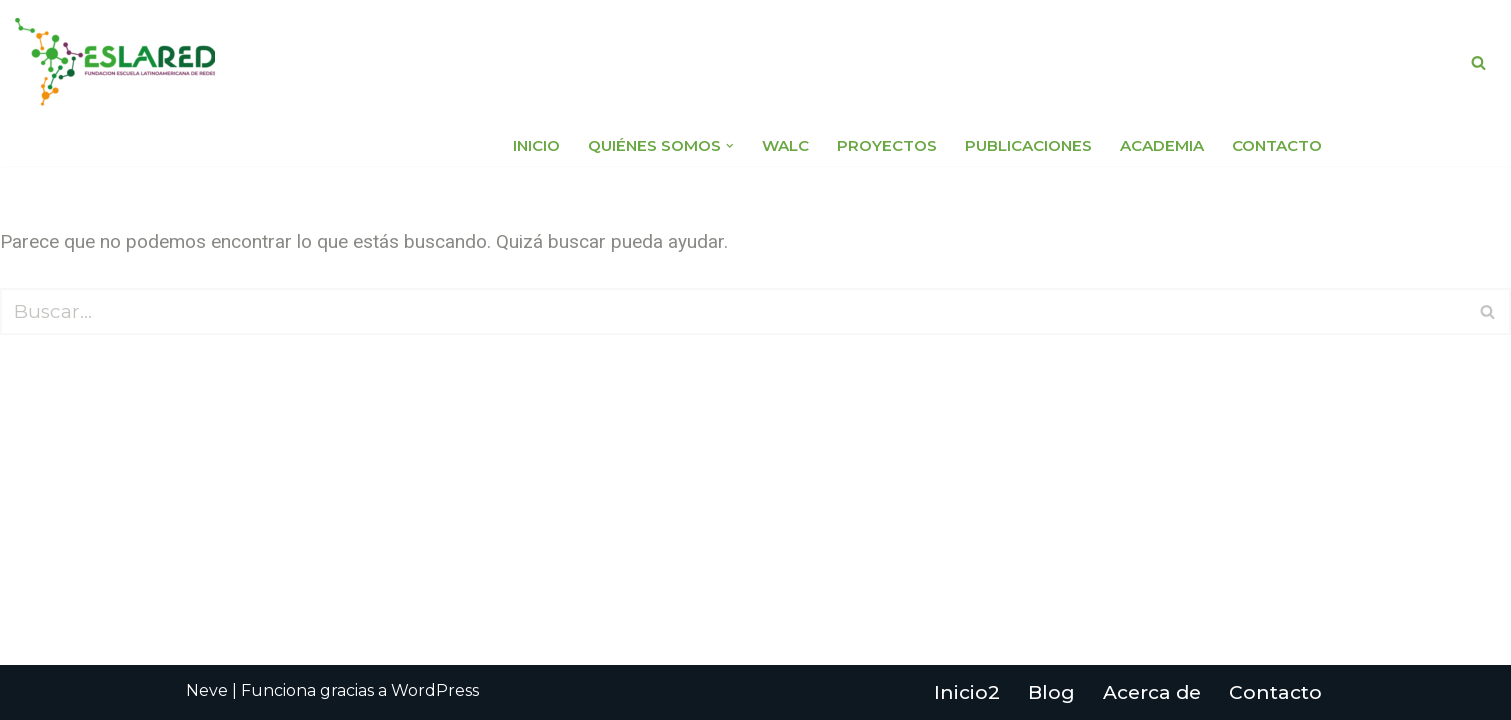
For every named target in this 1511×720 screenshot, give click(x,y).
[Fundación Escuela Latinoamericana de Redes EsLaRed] (115, 62)
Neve (207, 690)
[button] (730, 146)
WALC (785, 145)
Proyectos (887, 145)
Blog (1051, 692)
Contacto (1277, 145)
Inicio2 (967, 692)
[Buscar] (1478, 62)
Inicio (536, 145)
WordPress (435, 690)
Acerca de (1152, 692)
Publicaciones (1028, 145)
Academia (1162, 145)
